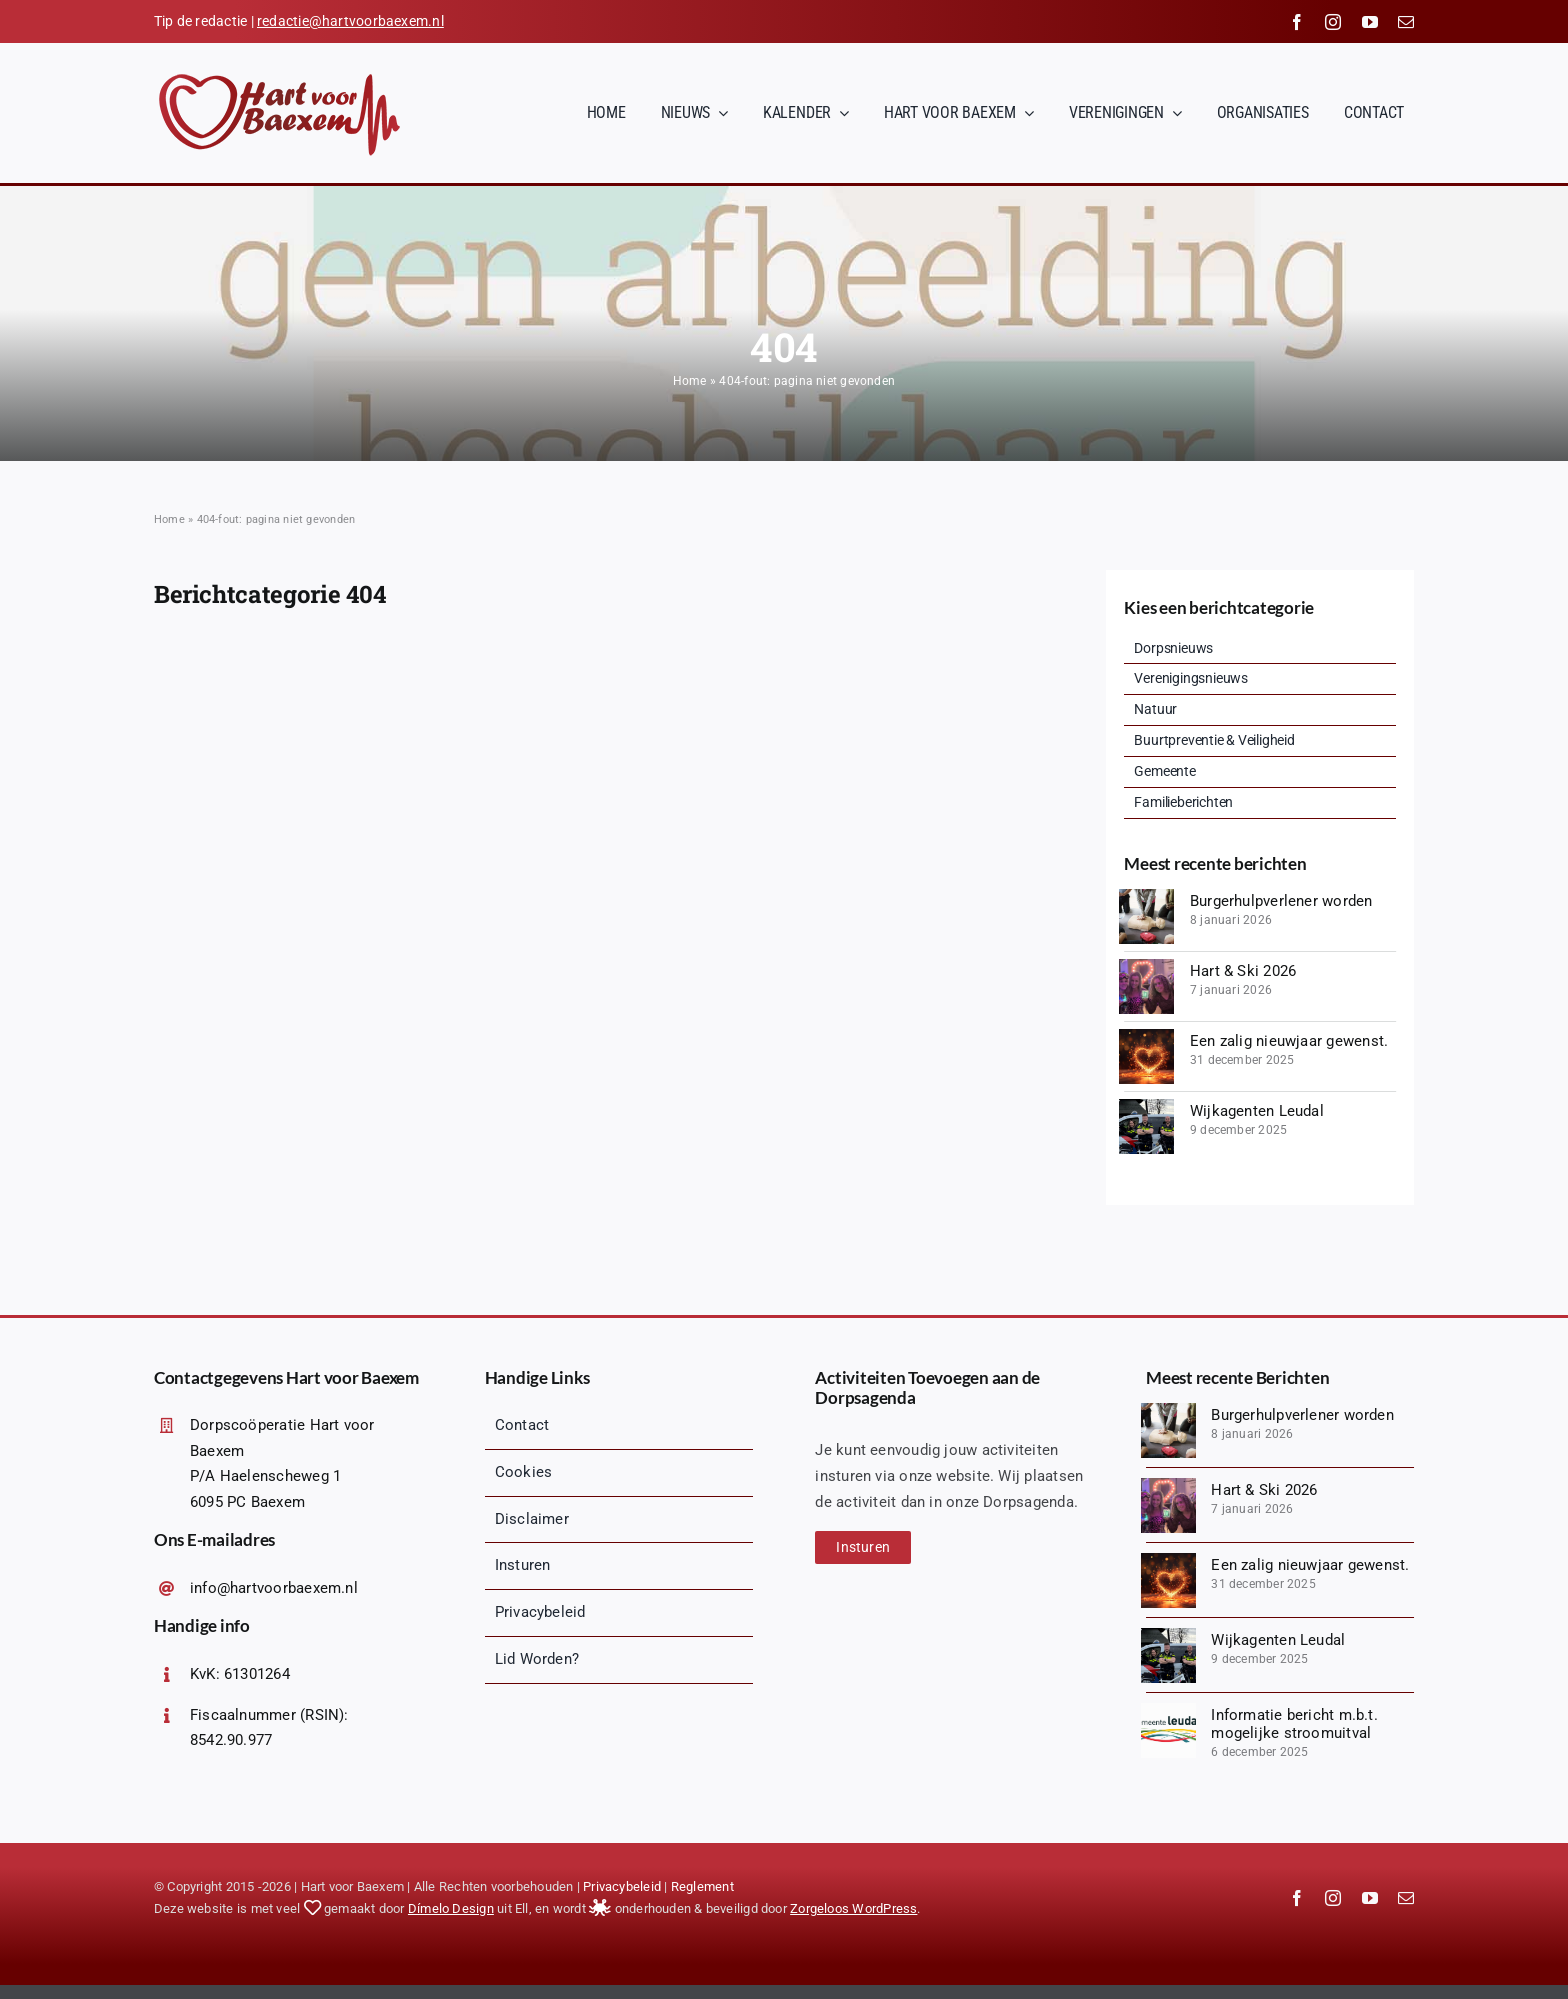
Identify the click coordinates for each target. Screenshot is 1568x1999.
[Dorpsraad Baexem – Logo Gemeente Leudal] (1168, 1710)
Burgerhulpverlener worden (1281, 901)
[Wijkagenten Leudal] (1146, 1106)
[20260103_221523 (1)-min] (1146, 966)
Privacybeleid (622, 1886)
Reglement (702, 1886)
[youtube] (1370, 22)
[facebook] (1297, 22)
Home (690, 381)
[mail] (1406, 22)
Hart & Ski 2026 (1243, 971)
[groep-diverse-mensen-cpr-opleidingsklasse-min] (1146, 896)
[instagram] (1333, 22)
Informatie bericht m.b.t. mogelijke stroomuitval (1294, 1724)
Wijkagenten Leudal (1257, 1111)
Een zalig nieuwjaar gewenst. (1289, 1041)
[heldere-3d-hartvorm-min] (1146, 1036)
